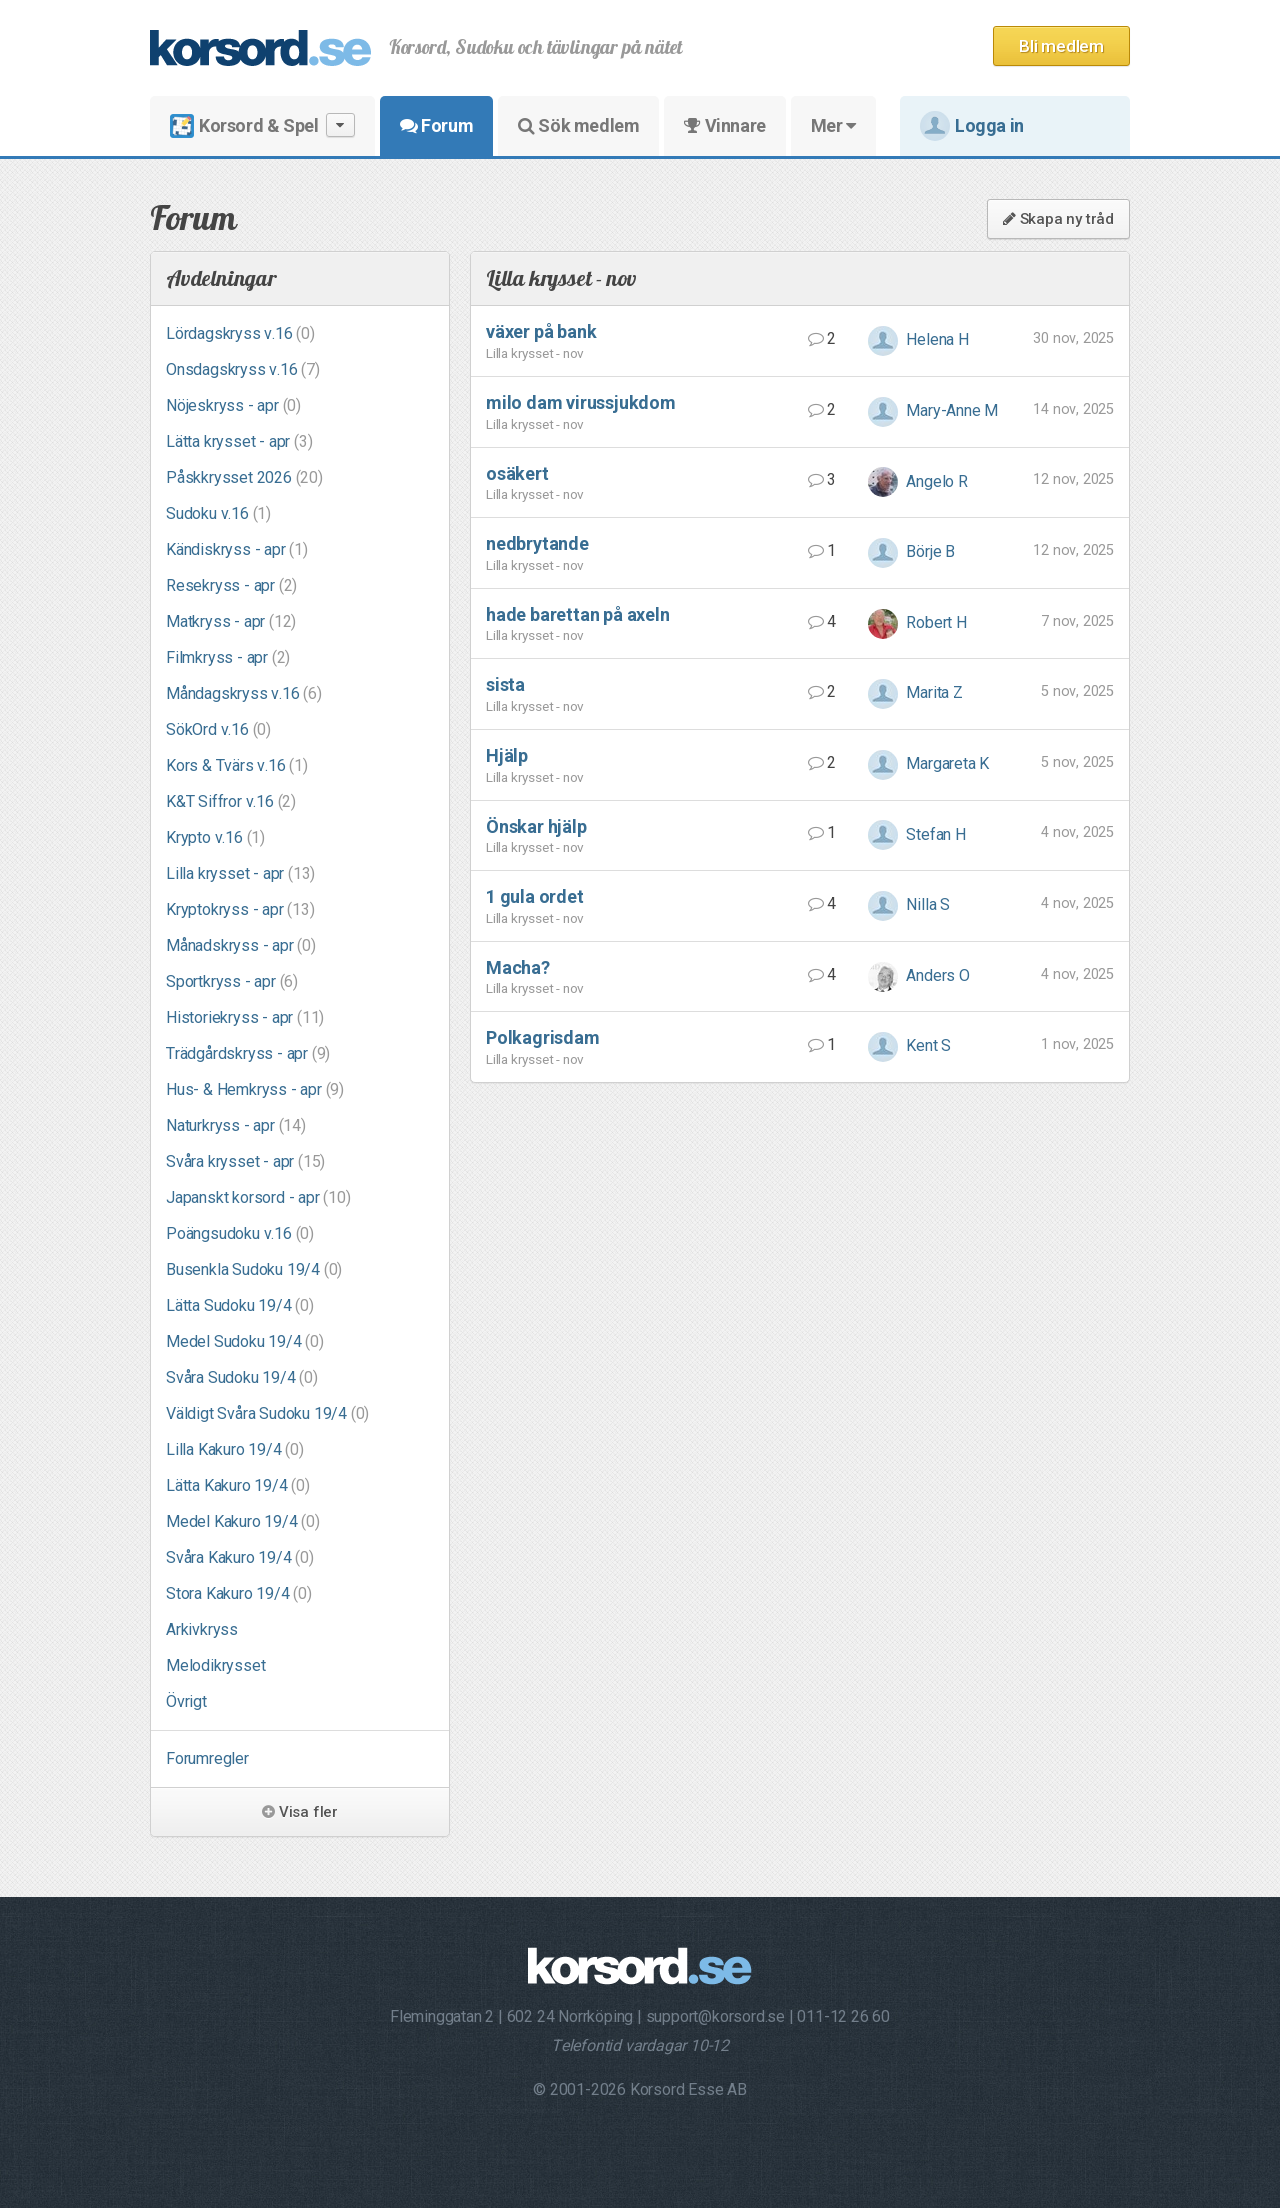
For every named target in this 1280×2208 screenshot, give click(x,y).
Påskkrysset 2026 (244, 477)
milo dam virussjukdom (581, 402)
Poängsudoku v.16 (240, 1233)
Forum (436, 125)
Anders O (919, 975)
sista (505, 684)
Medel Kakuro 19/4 (243, 1521)
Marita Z (915, 692)
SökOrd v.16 (218, 729)
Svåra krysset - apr (245, 1161)
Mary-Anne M (933, 410)
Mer (833, 125)
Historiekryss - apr (245, 1017)
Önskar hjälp (536, 826)
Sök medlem (578, 125)
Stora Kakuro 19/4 (239, 1593)
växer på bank (541, 331)
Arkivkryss (202, 1629)
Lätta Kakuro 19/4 (238, 1485)
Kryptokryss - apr (240, 909)
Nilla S (909, 904)
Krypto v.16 (215, 837)
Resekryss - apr (231, 585)
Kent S (910, 1045)
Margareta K (929, 763)
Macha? (518, 967)
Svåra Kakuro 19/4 (240, 1557)
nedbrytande (537, 543)
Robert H (917, 622)
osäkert (517, 473)
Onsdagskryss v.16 (243, 369)
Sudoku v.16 (218, 513)
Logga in (972, 126)
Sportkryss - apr (232, 981)
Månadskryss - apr (241, 945)
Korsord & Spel (262, 125)
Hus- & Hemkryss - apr (255, 1089)
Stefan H (917, 834)
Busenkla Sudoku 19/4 (254, 1269)
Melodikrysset (215, 1665)
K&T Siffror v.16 (231, 801)
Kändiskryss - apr (237, 549)
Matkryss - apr (231, 621)
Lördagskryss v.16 (240, 333)
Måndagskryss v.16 (244, 693)
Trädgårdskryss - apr (248, 1053)
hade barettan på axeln (578, 614)
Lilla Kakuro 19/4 (235, 1449)
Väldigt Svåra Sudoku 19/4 (267, 1413)
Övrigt (186, 1701)
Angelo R (918, 481)
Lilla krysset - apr (240, 873)
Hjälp (507, 755)
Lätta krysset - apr (239, 441)
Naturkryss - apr (236, 1125)
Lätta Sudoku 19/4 (240, 1305)
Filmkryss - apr (228, 657)
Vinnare (724, 125)
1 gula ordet (535, 896)
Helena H (918, 339)
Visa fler (300, 1812)
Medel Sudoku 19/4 (245, 1341)
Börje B (911, 551)
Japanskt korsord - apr (258, 1197)
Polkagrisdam (543, 1037)
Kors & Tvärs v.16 (237, 765)
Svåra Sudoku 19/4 (242, 1377)
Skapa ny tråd (1058, 219)
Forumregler (207, 1758)
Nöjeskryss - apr (233, 405)
